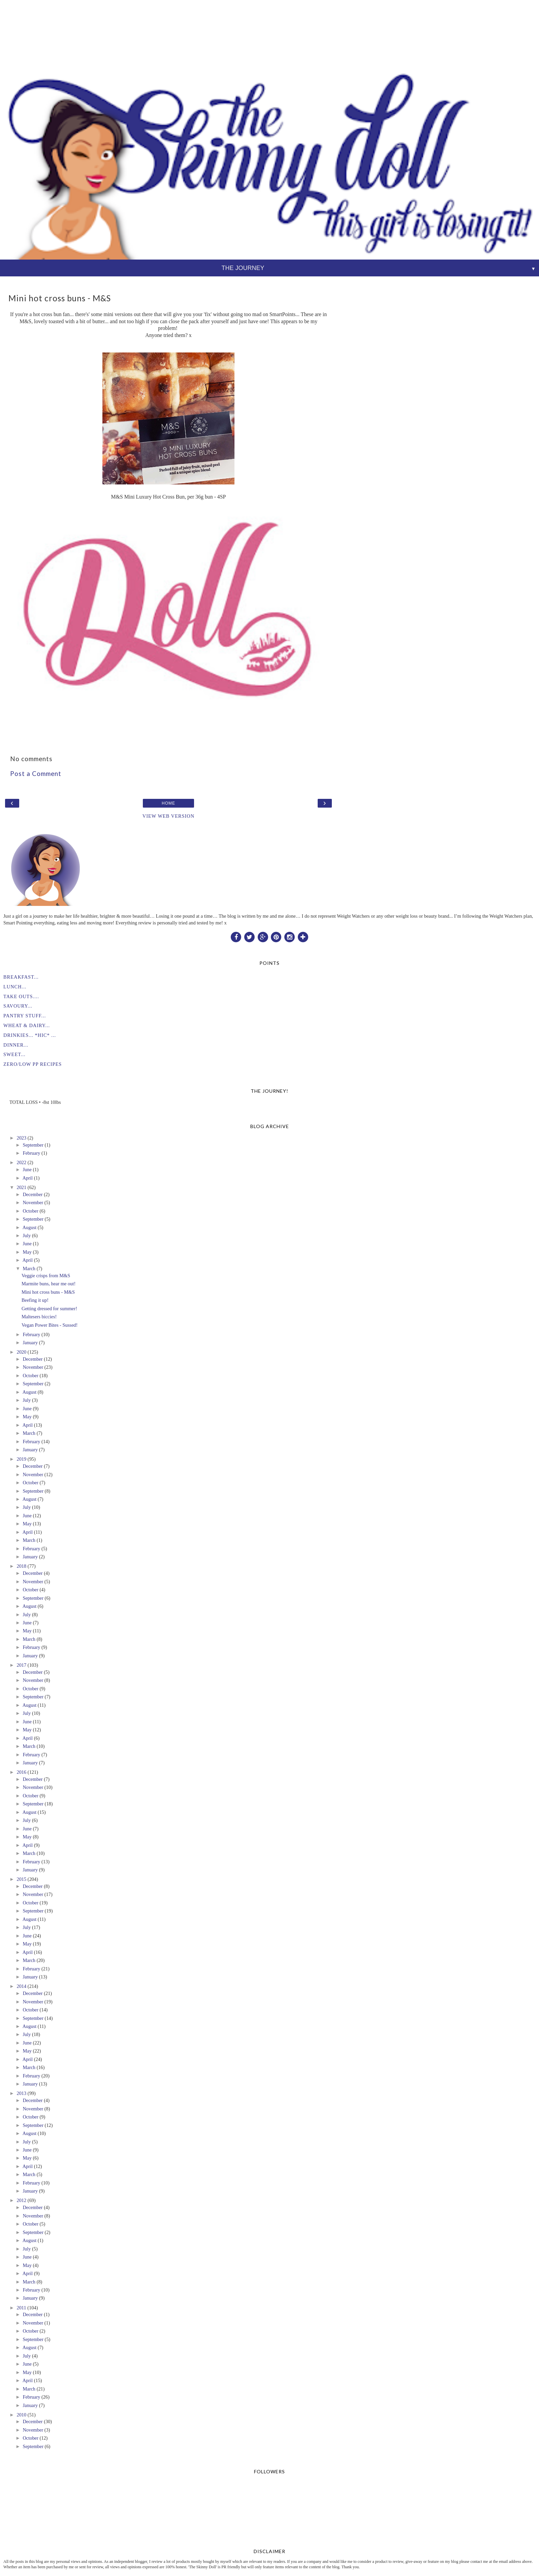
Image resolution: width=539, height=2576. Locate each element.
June (27, 1169)
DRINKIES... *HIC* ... (29, 1035)
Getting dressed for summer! (49, 1308)
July (27, 1235)
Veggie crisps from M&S (46, 1275)
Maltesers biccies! (39, 1316)
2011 (21, 2307)
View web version (168, 816)
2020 (21, 1352)
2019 (21, 1459)
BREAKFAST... (21, 977)
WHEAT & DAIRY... (26, 1025)
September (33, 1145)
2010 (21, 2414)
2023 (21, 1138)
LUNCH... (14, 986)
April (28, 1178)
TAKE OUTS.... (21, 996)
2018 (21, 1566)
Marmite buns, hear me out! (48, 1283)
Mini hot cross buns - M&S (48, 1292)
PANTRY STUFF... (24, 1015)
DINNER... (15, 1045)
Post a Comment (35, 773)
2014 (21, 1986)
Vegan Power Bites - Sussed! (49, 1325)
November (33, 1202)
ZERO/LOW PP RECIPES (32, 1064)
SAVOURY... (17, 1006)
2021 (21, 1187)
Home (168, 803)
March (29, 1268)
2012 (21, 2200)
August (30, 1227)
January (30, 1342)
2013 (21, 2093)
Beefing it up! (35, 1300)
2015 (21, 1879)
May (27, 1252)
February (31, 1153)
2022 (21, 1162)
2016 (21, 1772)
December (32, 1194)
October (30, 1211)
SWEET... (14, 1054)
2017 (21, 1665)
